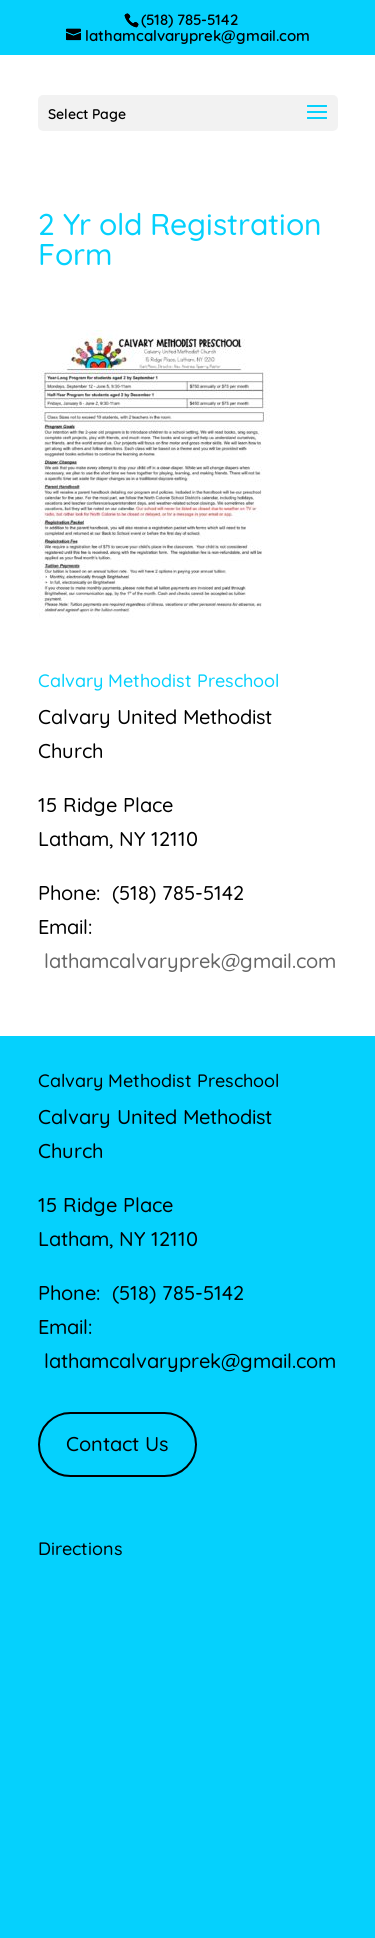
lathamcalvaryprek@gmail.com (190, 960)
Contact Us (117, 1443)
